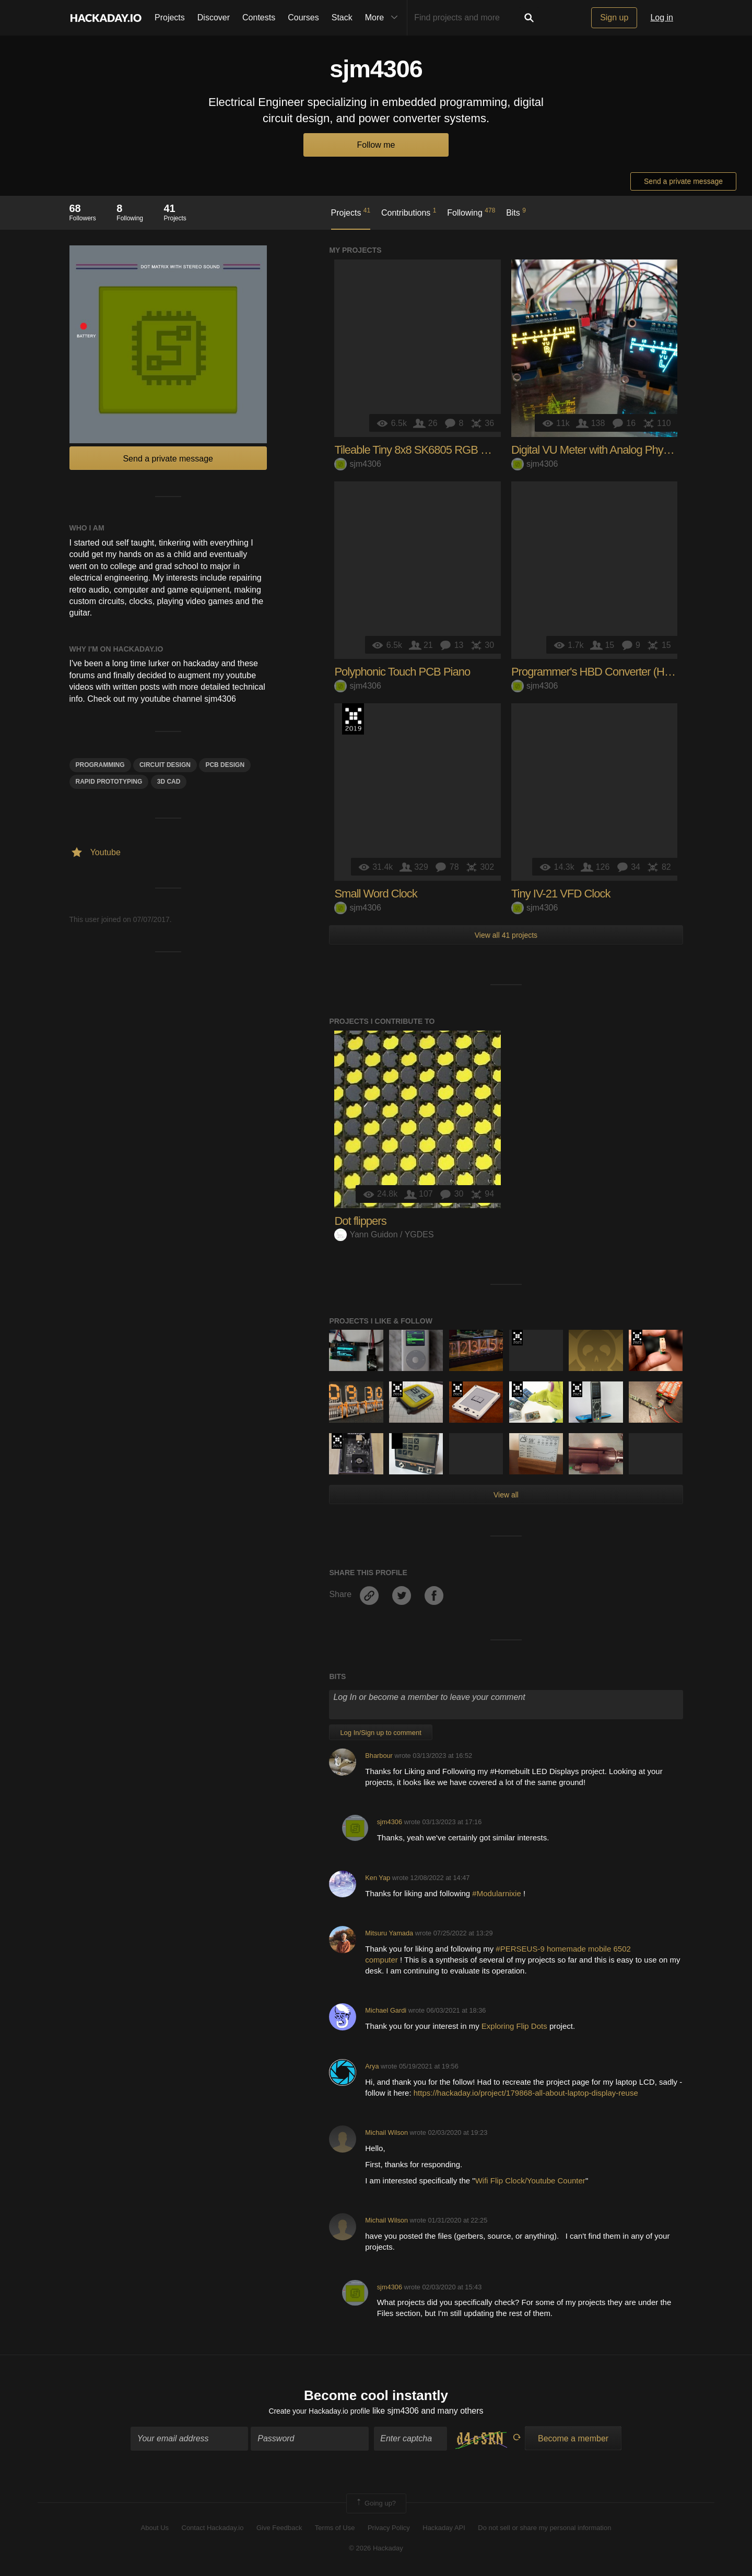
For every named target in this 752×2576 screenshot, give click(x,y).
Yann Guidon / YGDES (383, 1234)
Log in (661, 17)
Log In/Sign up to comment (380, 1732)
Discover (213, 17)
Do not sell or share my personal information (544, 2530)
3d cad (169, 781)
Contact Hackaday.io (213, 2530)
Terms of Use (335, 2530)
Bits (516, 212)
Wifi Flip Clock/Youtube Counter (530, 2180)
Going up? (375, 2506)
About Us (155, 2530)
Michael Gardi (385, 2010)
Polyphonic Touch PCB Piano (402, 671)
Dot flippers (360, 1220)
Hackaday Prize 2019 (353, 719)
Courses (303, 17)
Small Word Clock (375, 893)
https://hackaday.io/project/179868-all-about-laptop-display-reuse (526, 2092)
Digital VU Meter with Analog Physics (596, 449)
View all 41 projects (506, 935)
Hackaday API (443, 2530)
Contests (258, 17)
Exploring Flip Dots (514, 2026)
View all (506, 1495)
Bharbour (379, 1755)
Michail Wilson (386, 2132)
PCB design (224, 765)
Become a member (573, 2441)
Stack (342, 17)
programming (100, 765)
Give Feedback (279, 2530)
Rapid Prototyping (109, 781)
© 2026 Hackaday (376, 2550)
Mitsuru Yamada (389, 1933)
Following (471, 212)
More (384, 17)
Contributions (408, 212)
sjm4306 (357, 463)
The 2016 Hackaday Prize (397, 1389)
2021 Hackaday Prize (517, 1337)
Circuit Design (165, 765)
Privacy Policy (389, 2530)
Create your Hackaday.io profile (319, 2412)
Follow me (376, 144)
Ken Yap (377, 1878)
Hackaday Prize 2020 (397, 1441)
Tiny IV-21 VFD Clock (560, 893)
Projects (170, 17)
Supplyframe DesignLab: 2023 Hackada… (636, 1337)
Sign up (614, 17)
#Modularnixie (497, 1893)
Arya (372, 2066)
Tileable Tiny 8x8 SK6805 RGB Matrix (421, 449)
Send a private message (683, 181)
